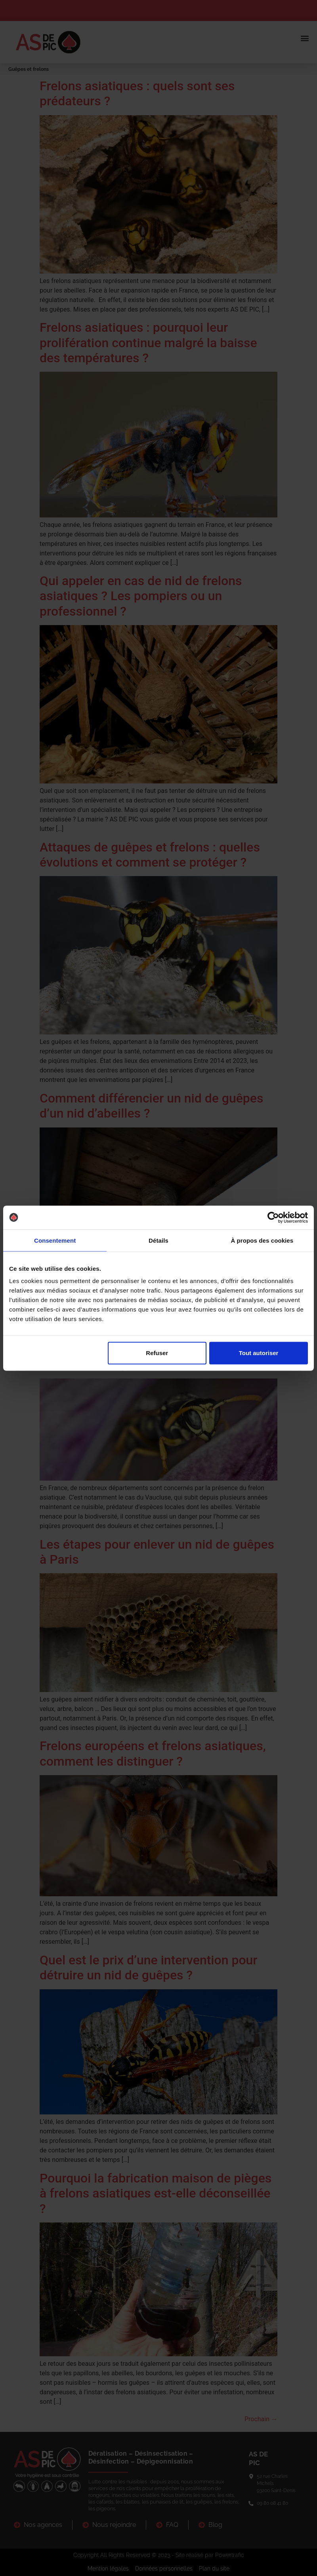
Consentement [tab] (55, 1240)
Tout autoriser (259, 1353)
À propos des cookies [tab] (262, 1240)
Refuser (157, 1353)
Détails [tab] (158, 1240)
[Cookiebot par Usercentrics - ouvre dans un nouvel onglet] (273, 1217)
